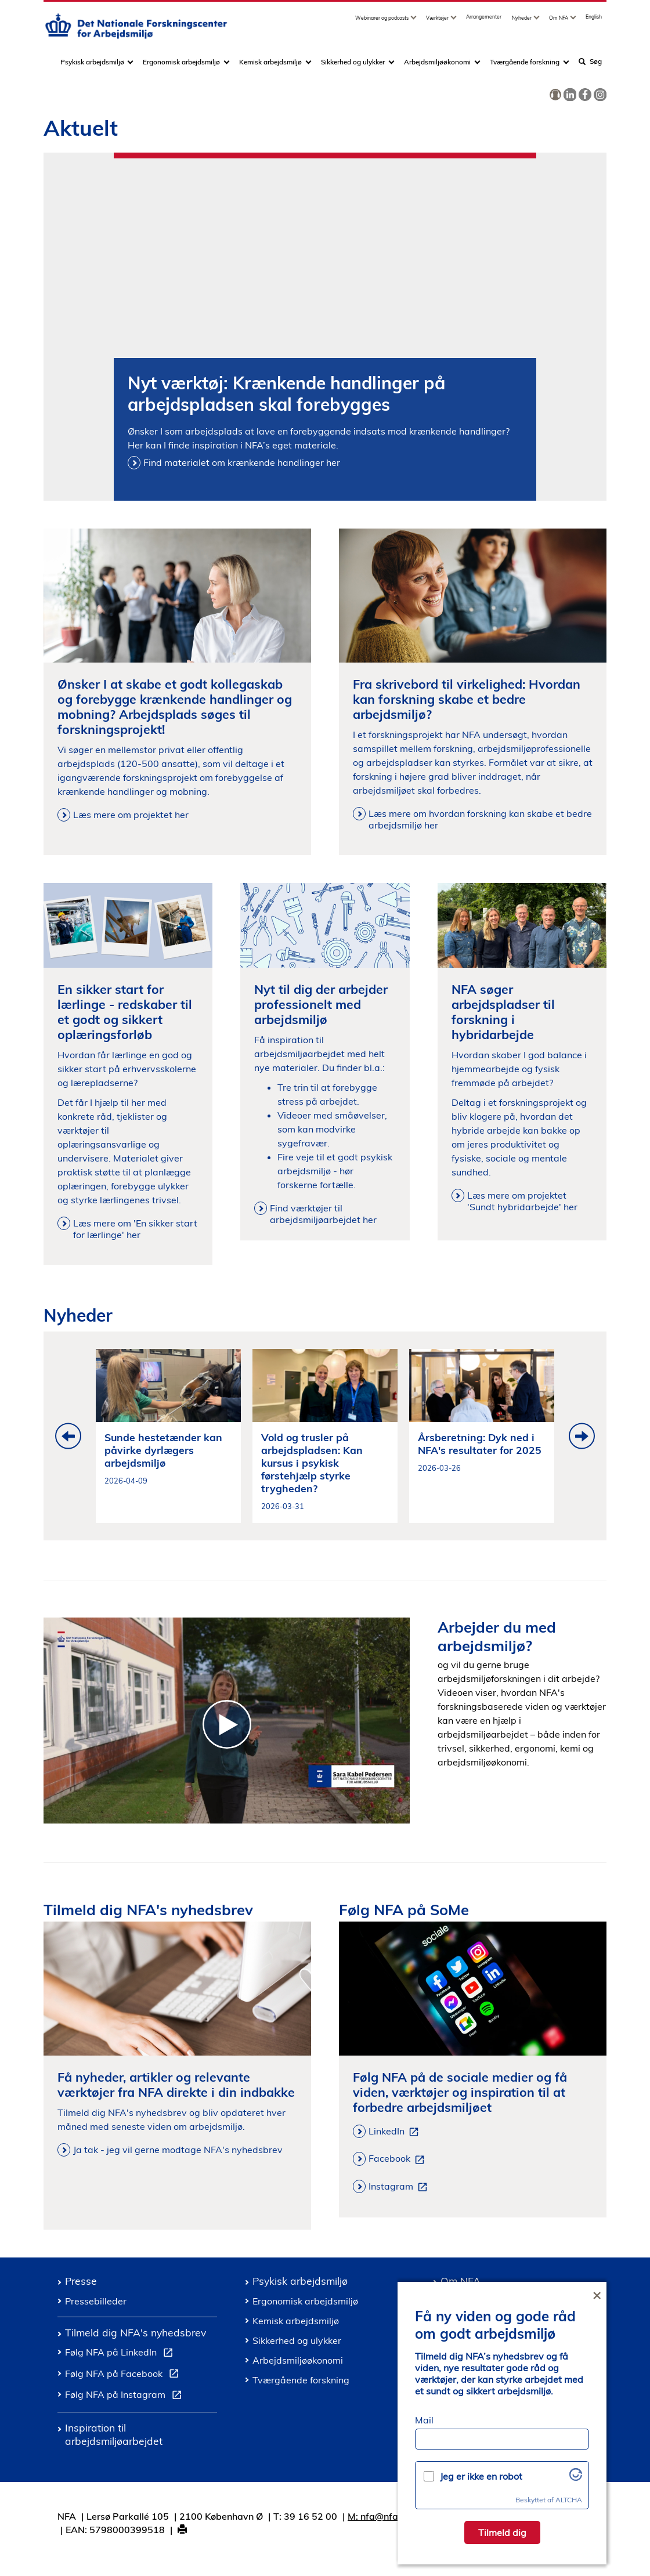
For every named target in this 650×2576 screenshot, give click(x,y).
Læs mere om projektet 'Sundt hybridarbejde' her (522, 1201)
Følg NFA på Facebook (124, 2375)
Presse (81, 2280)
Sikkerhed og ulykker (353, 65)
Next (582, 1436)
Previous (68, 1436)
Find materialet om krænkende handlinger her (241, 462)
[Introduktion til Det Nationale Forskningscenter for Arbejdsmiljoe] (227, 1721)
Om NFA (559, 22)
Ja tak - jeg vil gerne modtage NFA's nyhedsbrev (178, 2149)
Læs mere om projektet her (131, 814)
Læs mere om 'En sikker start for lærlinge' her (135, 1228)
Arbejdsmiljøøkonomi (437, 65)
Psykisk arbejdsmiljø (93, 65)
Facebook (399, 2158)
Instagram (400, 2186)
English (594, 20)
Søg (590, 65)
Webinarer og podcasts (382, 22)
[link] (555, 95)
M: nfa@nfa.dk (379, 2516)
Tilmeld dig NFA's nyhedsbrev (135, 2332)
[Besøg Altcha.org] (575, 2477)
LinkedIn (396, 2131)
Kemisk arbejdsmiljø (270, 65)
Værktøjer (438, 22)
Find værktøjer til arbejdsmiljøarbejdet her (323, 1213)
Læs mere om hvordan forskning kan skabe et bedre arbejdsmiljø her (480, 819)
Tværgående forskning (524, 65)
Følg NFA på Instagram (125, 2396)
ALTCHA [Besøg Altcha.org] (568, 2499)
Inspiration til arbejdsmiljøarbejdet (113, 2434)
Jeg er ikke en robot (481, 2476)
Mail (424, 2420)
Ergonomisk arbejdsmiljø (181, 65)
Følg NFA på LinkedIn (121, 2353)
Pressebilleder (96, 2301)
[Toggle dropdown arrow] (415, 22)
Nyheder (522, 22)
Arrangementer (483, 20)
